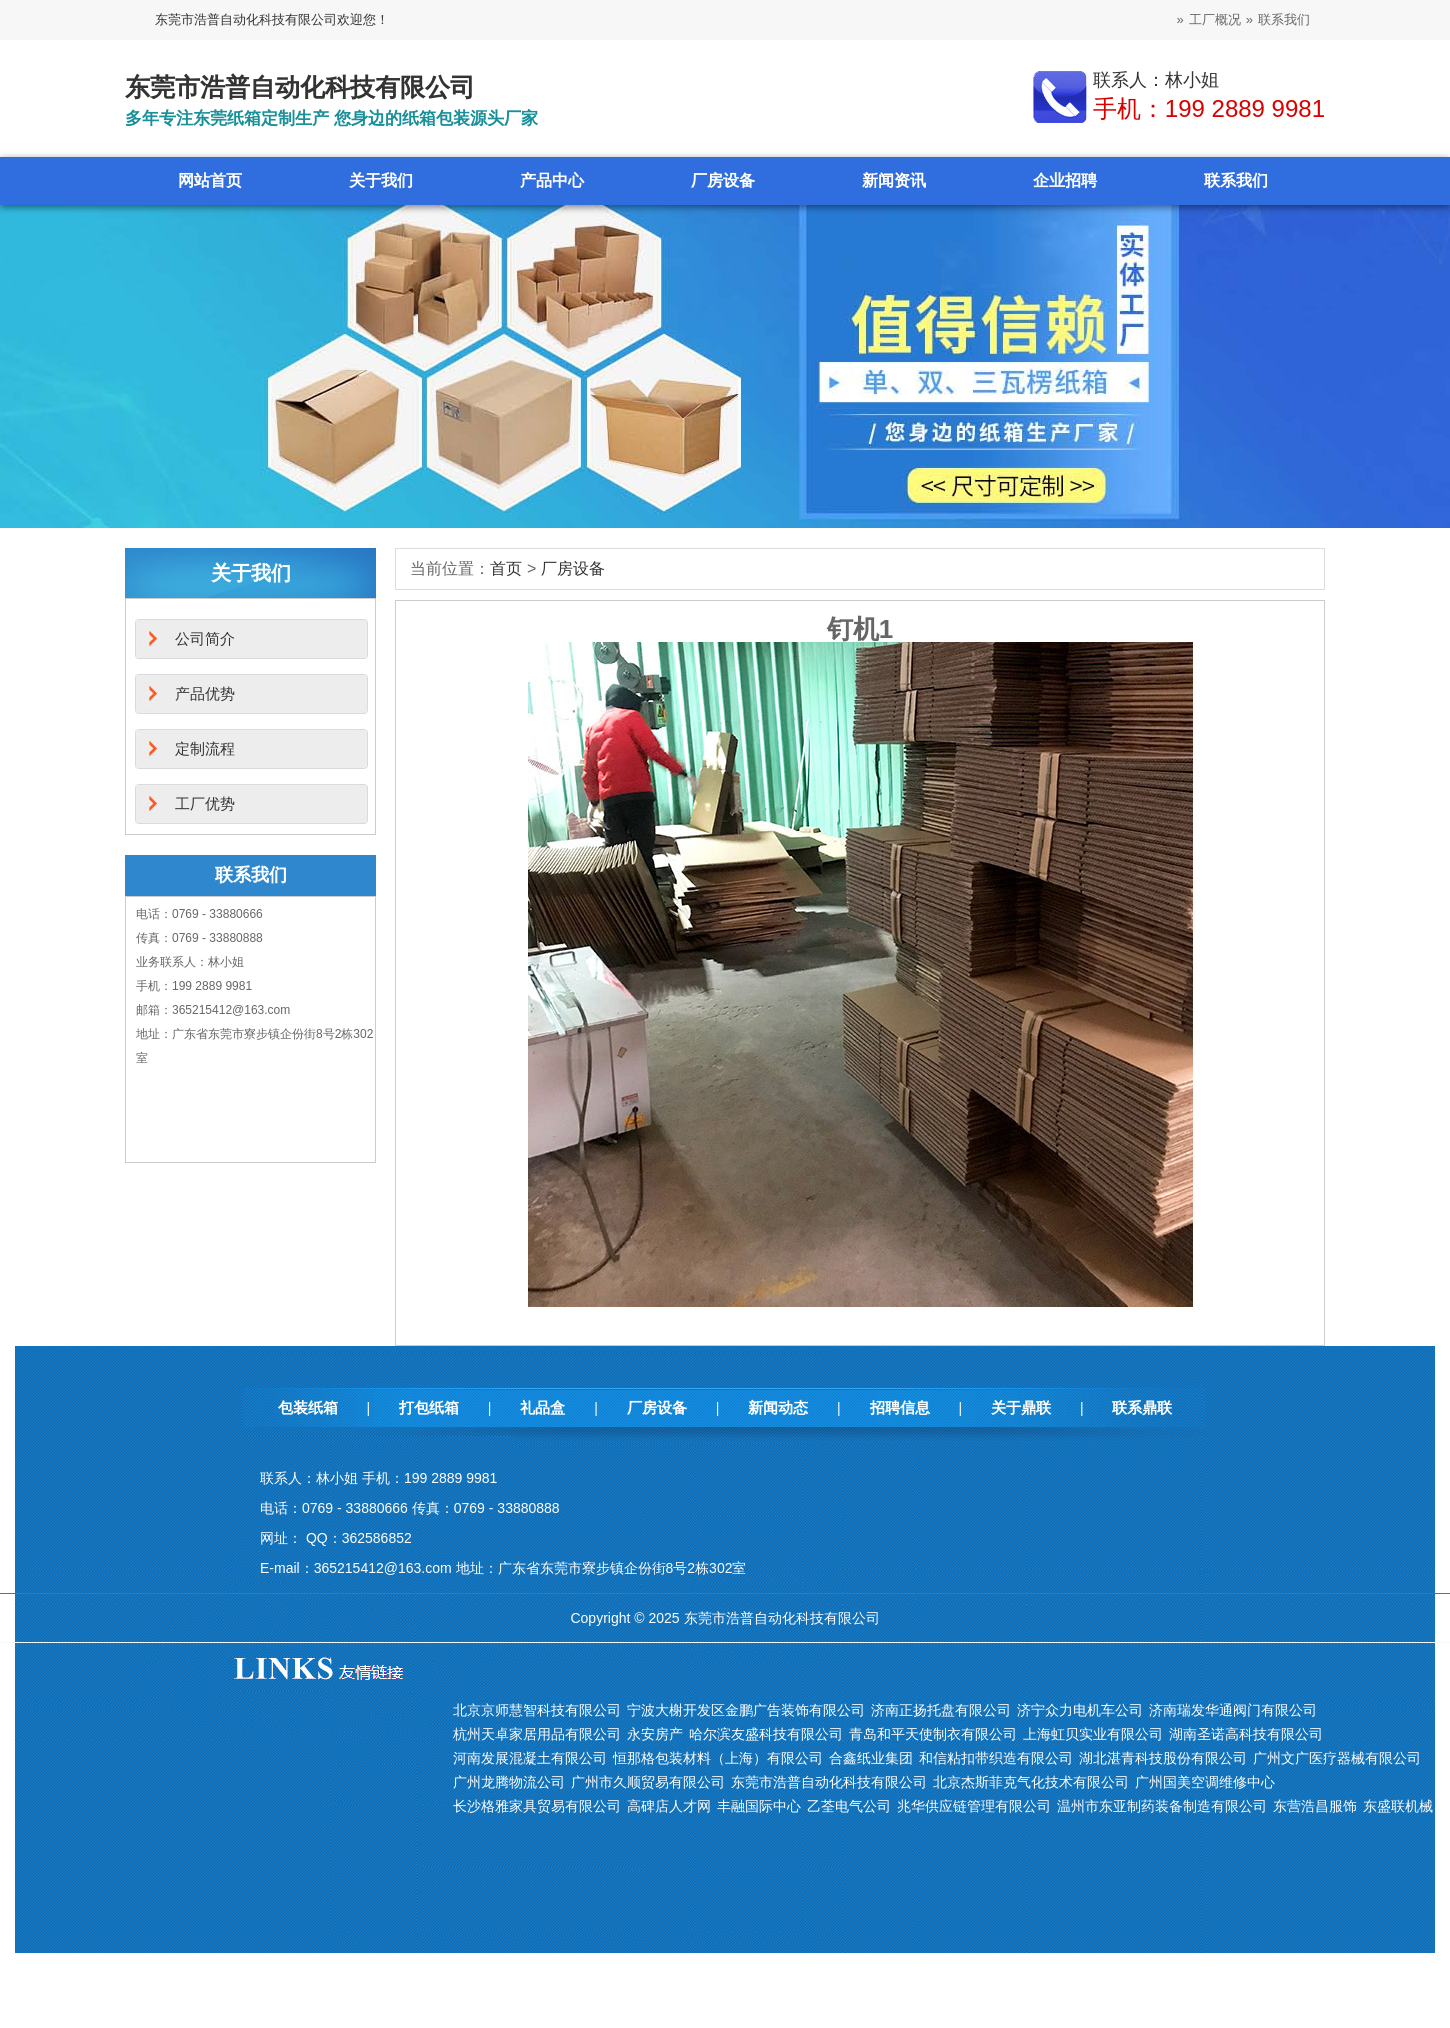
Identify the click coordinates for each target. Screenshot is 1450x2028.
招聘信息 (900, 1407)
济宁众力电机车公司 (1080, 1710)
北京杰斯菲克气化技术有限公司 (1031, 1782)
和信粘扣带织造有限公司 (996, 1758)
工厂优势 (205, 803)
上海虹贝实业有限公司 (1093, 1734)
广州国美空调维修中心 (1205, 1782)
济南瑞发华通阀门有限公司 (1233, 1710)
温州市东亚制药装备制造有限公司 (1162, 1806)
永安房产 (655, 1734)
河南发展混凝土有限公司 (530, 1758)
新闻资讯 (894, 180)
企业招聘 (1065, 180)
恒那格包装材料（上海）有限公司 (718, 1758)
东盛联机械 (1398, 1806)
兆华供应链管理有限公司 (974, 1806)
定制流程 (205, 748)
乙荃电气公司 (849, 1806)
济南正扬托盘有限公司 (941, 1710)
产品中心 (552, 180)
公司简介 (205, 638)
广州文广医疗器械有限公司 (1337, 1758)
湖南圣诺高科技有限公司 (1246, 1734)
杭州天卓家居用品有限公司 (537, 1734)
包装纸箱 (308, 1407)
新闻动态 (778, 1407)
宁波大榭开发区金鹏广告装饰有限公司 (746, 1710)
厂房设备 (723, 180)
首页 (506, 568)
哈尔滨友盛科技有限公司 (766, 1734)
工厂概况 (1215, 19)
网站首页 (210, 180)
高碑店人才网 (669, 1806)
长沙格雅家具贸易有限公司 (537, 1806)
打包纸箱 (429, 1407)
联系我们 (1284, 19)
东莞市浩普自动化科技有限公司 (829, 1782)
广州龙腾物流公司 (509, 1782)
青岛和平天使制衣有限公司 (933, 1734)
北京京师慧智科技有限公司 (537, 1710)
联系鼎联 (1142, 1407)
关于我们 (381, 180)
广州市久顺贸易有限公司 (648, 1782)
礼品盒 (542, 1407)
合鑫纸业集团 (871, 1758)
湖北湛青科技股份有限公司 (1163, 1758)
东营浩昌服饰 (1315, 1806)
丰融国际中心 (759, 1806)
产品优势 (205, 693)
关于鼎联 (1021, 1407)
